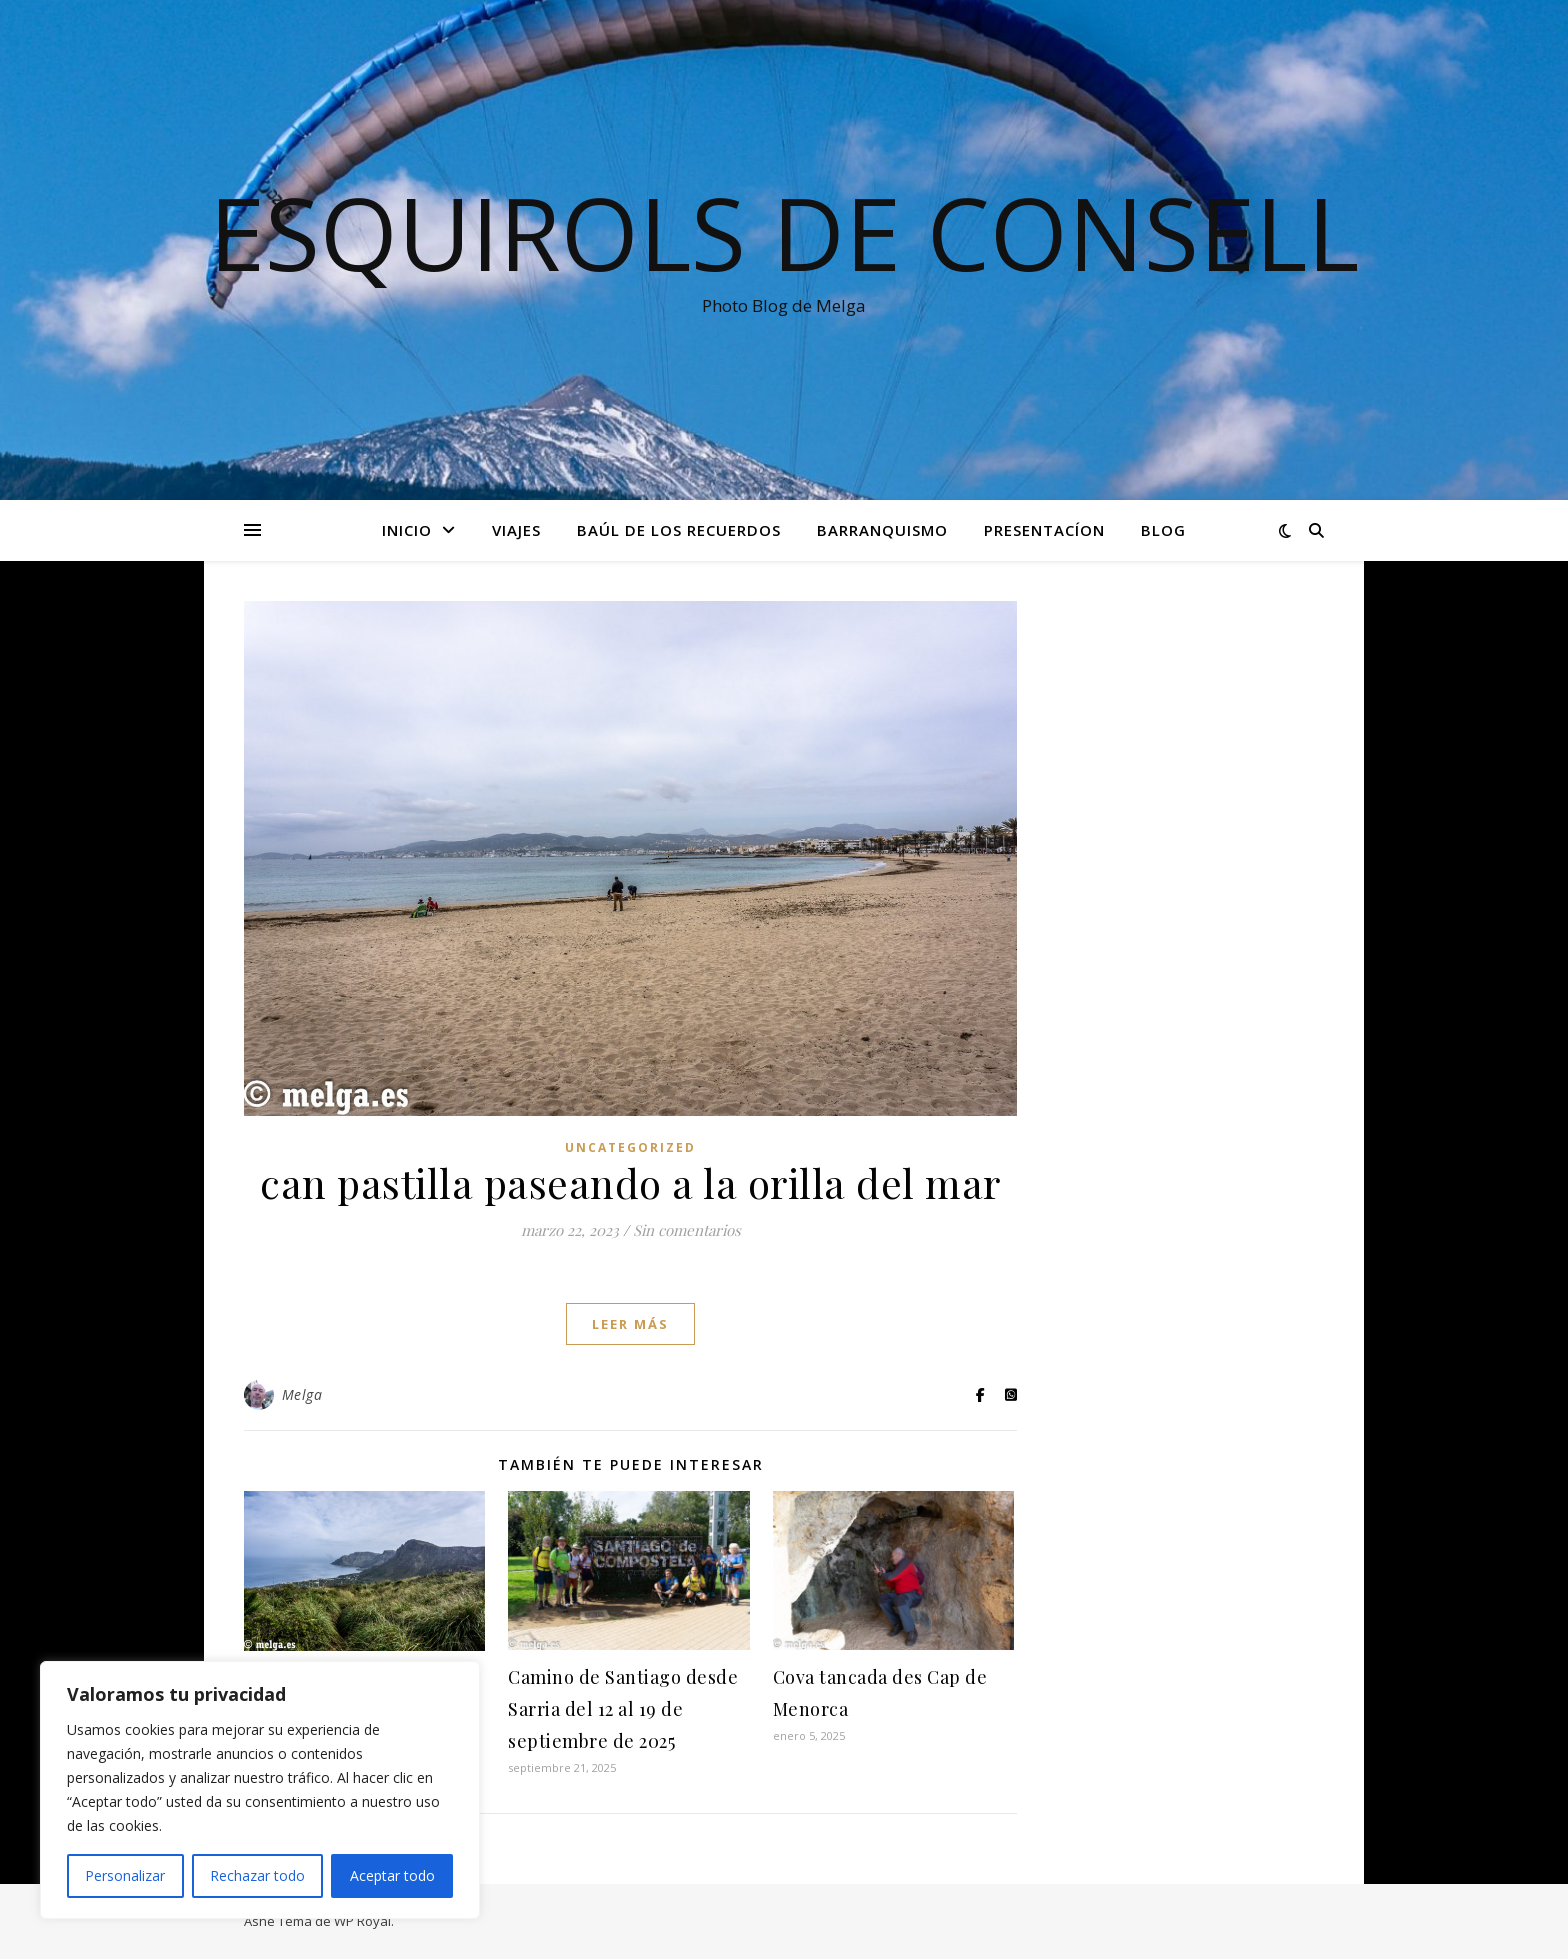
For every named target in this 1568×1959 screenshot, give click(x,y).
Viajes (516, 530)
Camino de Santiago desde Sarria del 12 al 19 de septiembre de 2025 (623, 1709)
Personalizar (125, 1875)
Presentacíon (1044, 530)
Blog (1163, 530)
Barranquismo (882, 530)
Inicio (407, 530)
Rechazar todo (257, 1875)
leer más (630, 1324)
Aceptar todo (392, 1875)
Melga (302, 1394)
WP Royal (362, 1921)
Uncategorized (630, 1147)
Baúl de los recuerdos (679, 530)
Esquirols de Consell (784, 232)
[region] (260, 1790)
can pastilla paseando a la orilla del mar (630, 1182)
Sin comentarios (687, 1230)
